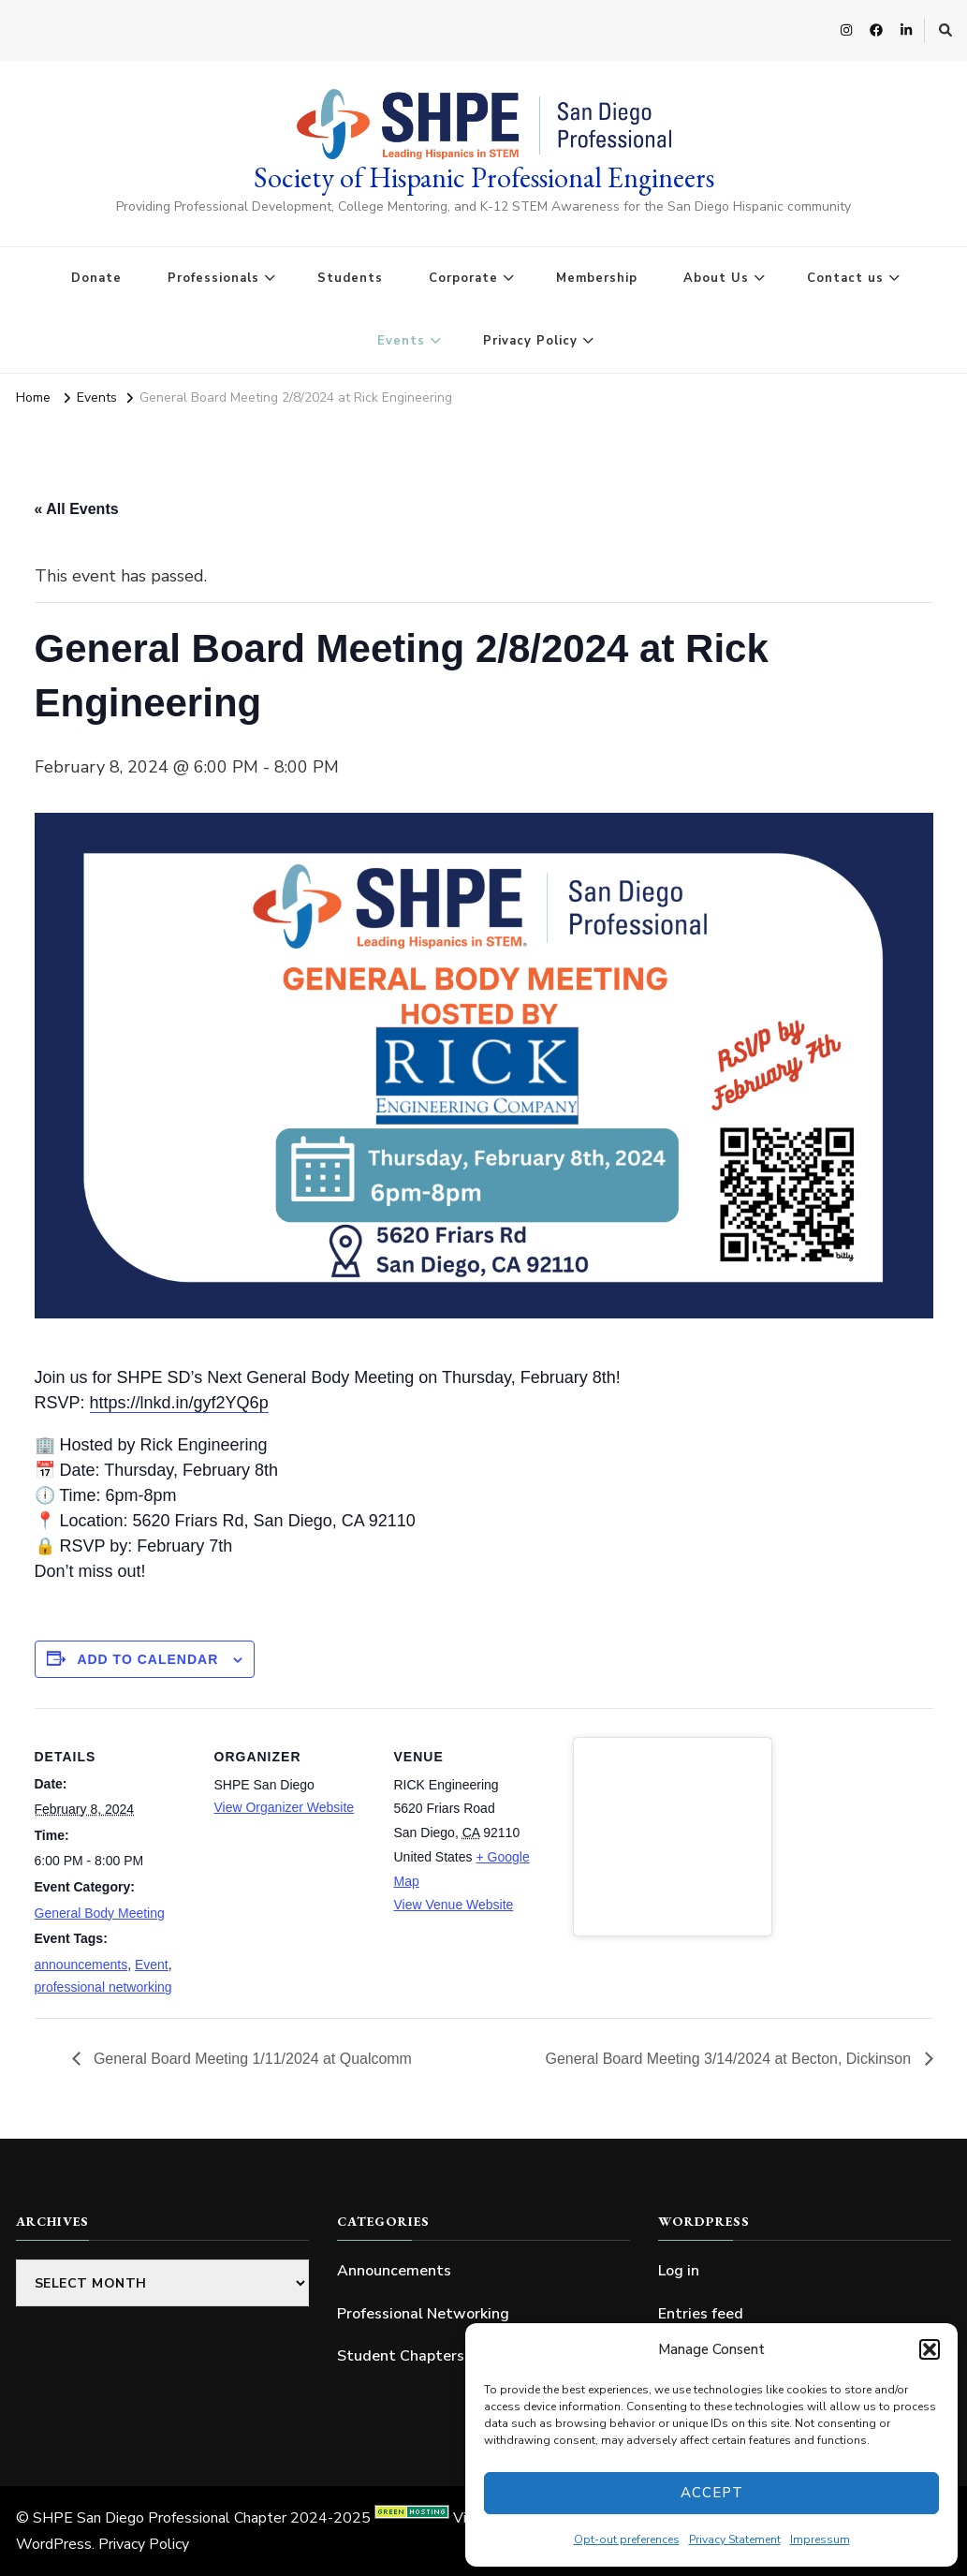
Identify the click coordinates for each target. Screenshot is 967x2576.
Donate (96, 278)
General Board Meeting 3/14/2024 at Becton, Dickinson (730, 2058)
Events (401, 340)
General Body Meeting (100, 1913)
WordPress (54, 2544)
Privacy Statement (735, 2539)
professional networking (103, 1987)
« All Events (77, 509)
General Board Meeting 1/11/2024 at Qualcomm (251, 2058)
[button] (929, 2349)
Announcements (394, 2270)
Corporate (463, 278)
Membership (596, 278)
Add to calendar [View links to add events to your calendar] (147, 1659)
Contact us (845, 278)
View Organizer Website (284, 1807)
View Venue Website (454, 1904)
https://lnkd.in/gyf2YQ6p (179, 1402)
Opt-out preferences (627, 2539)
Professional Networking (423, 2314)
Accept (712, 2492)
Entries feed (700, 2314)
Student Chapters (400, 2356)
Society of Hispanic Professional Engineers (484, 177)
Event (151, 1964)
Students (350, 278)
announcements (81, 1964)
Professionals (213, 278)
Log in (678, 2270)
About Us (716, 278)
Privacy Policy (530, 340)
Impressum (820, 2539)
